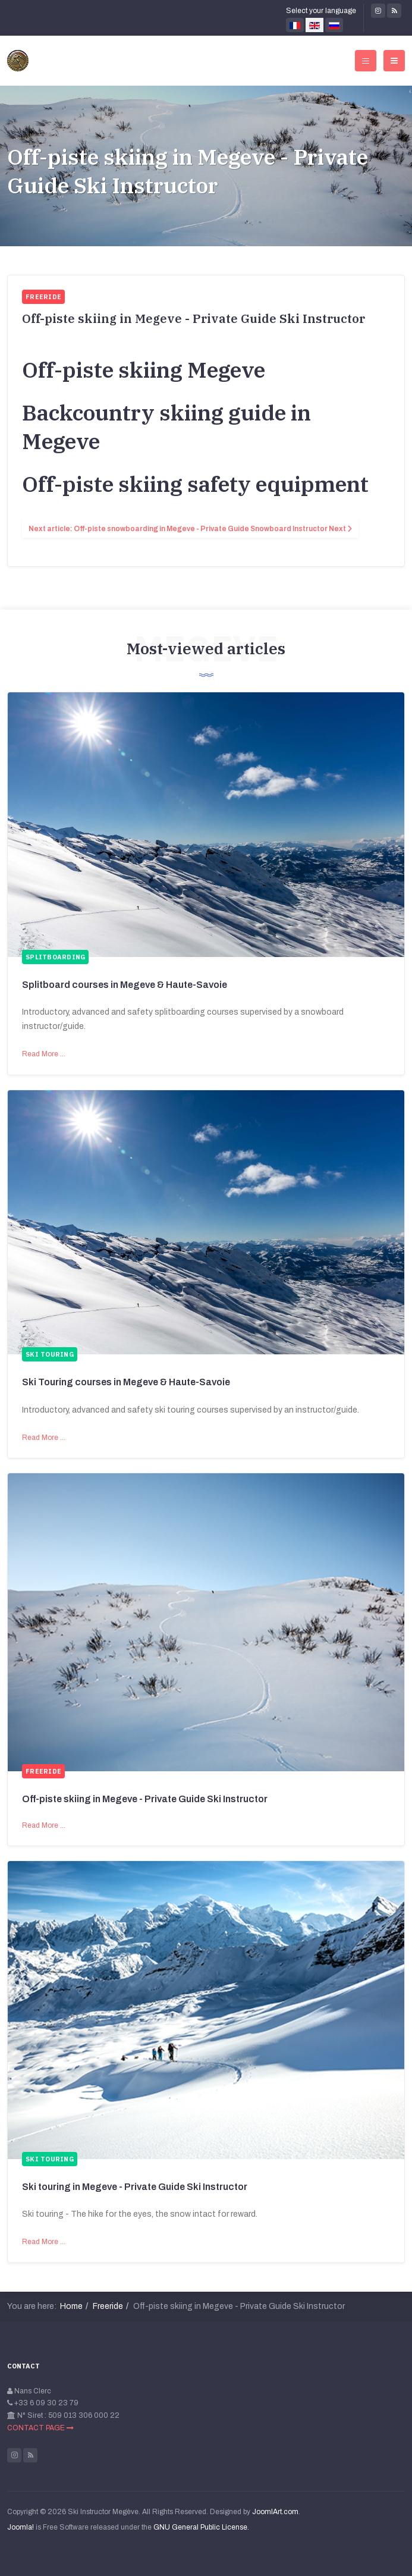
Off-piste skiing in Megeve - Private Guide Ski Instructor (187, 171)
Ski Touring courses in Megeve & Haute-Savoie (126, 1382)
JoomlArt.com (275, 2512)
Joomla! (20, 2527)
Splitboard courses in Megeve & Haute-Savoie (124, 985)
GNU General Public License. (201, 2527)
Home (71, 2306)
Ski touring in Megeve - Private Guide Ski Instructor (134, 2187)
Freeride (43, 1771)
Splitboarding (55, 957)
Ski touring (50, 1354)
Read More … (43, 1054)
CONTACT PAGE (40, 2428)
